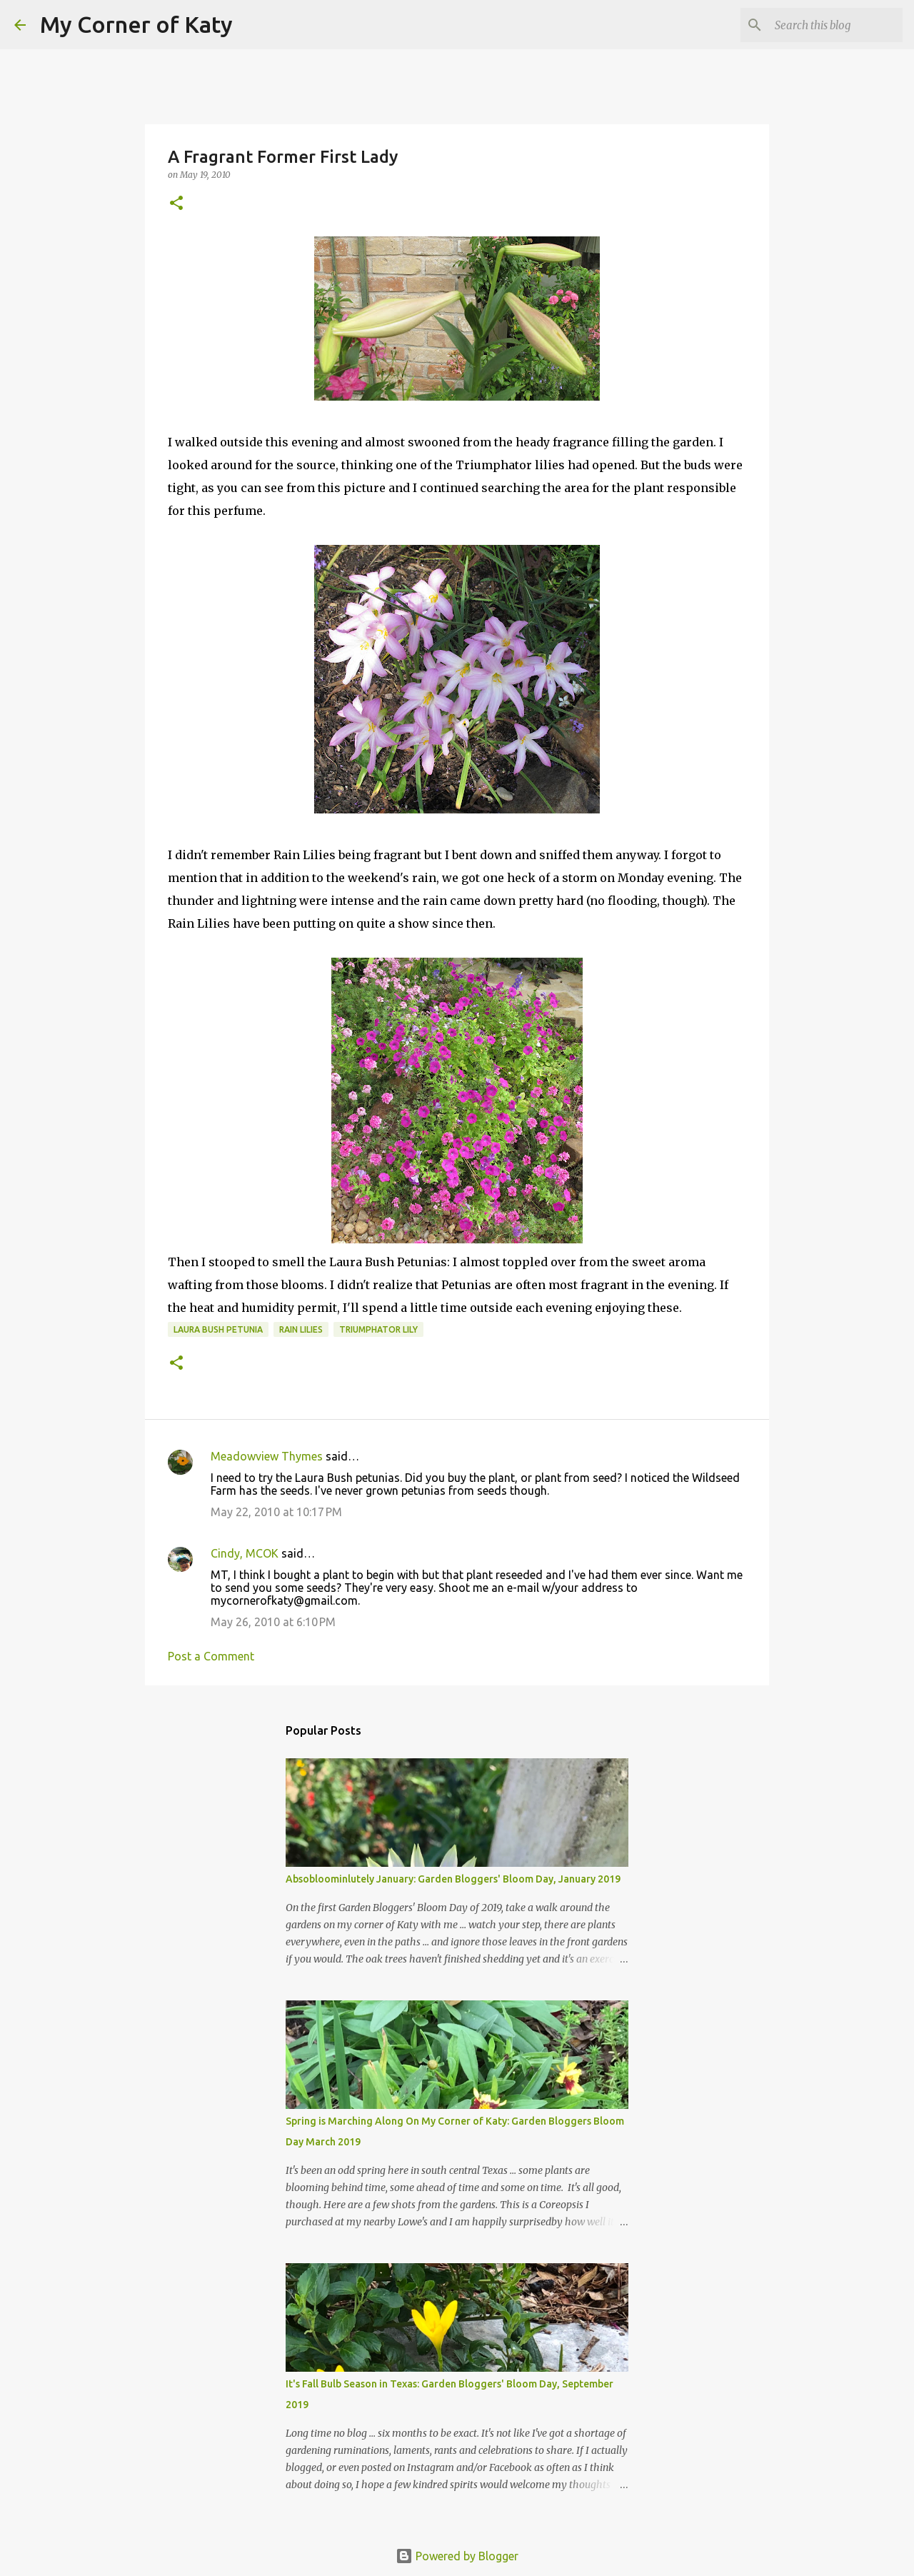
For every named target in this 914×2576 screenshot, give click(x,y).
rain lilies (301, 1329)
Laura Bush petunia (218, 1329)
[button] (176, 204)
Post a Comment (211, 1656)
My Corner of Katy (136, 24)
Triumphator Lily (378, 1329)
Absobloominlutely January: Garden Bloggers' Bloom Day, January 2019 (453, 1879)
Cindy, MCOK (244, 1553)
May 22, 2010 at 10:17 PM (276, 1511)
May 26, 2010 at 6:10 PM (273, 1621)
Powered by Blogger (457, 2556)
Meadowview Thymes (267, 1456)
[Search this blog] (828, 25)
